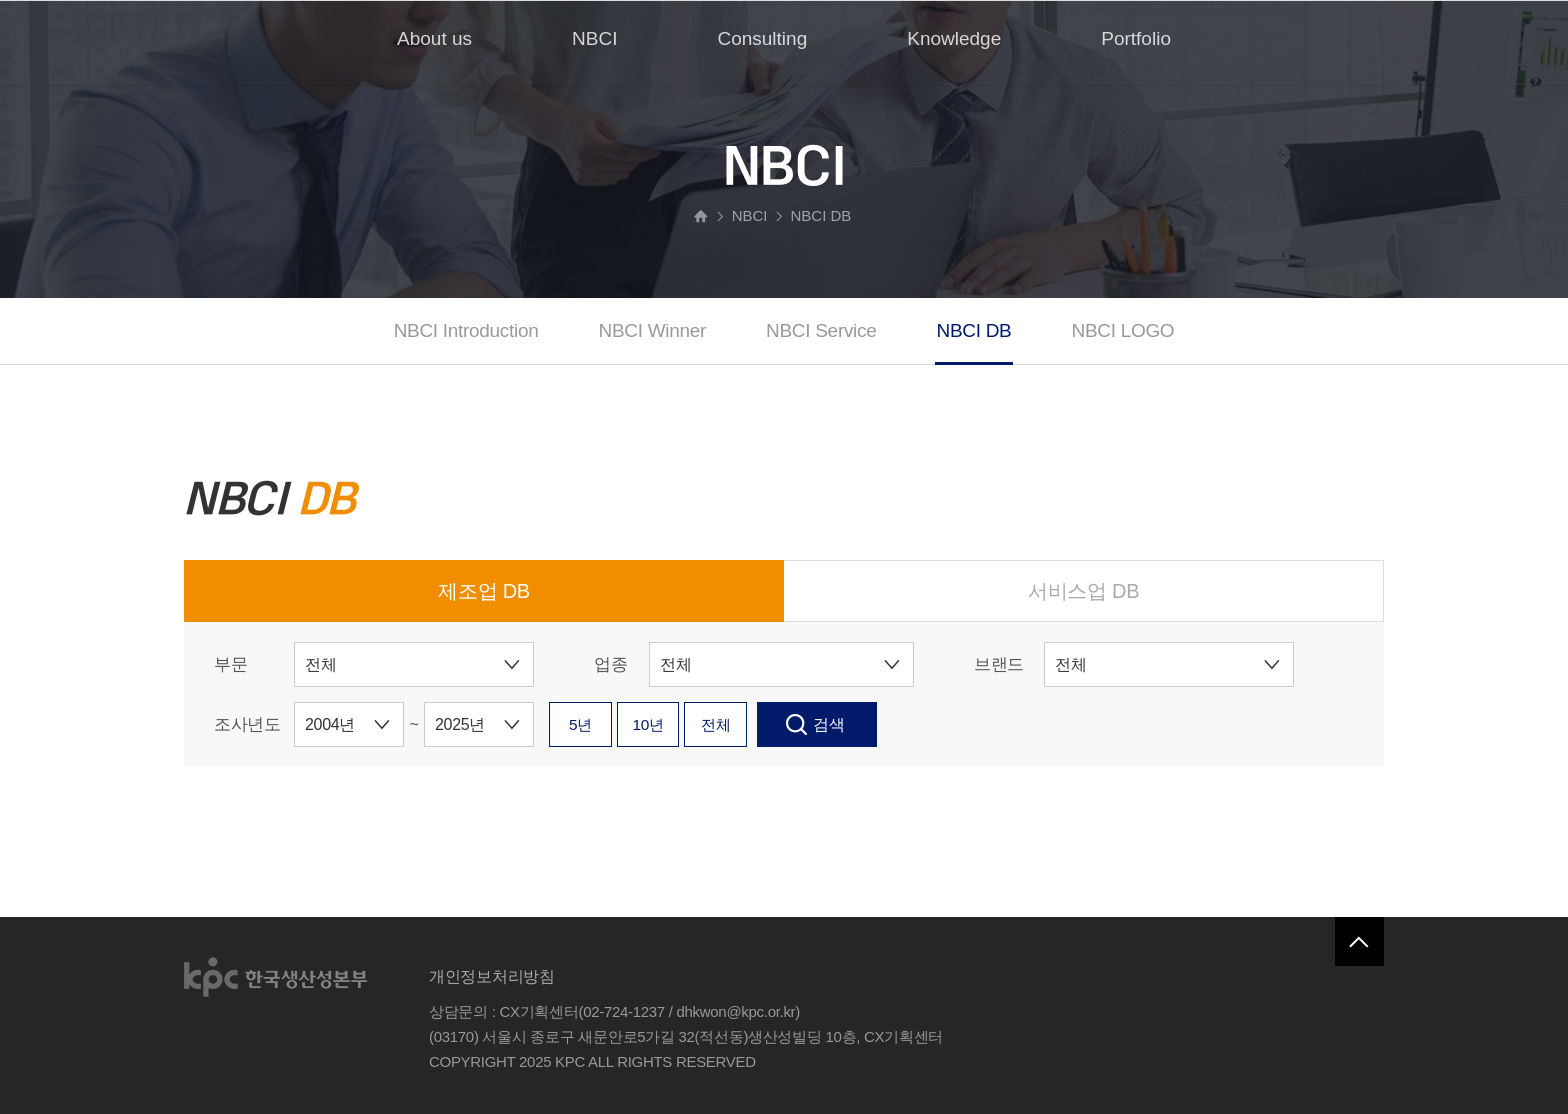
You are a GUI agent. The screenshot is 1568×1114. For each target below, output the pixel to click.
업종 (610, 664)
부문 (230, 664)
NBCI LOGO (1122, 330)
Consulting (762, 38)
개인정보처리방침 (492, 976)
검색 (880, 724)
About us (434, 38)
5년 (589, 724)
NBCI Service (821, 330)
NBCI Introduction (466, 330)
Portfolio (1136, 38)
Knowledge (954, 38)
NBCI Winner (653, 330)
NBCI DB (974, 330)
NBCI (594, 38)
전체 (758, 724)
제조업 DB (484, 591)
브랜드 (999, 664)
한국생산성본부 (276, 977)
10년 (674, 724)
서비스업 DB (1083, 591)
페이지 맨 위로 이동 (1359, 942)
